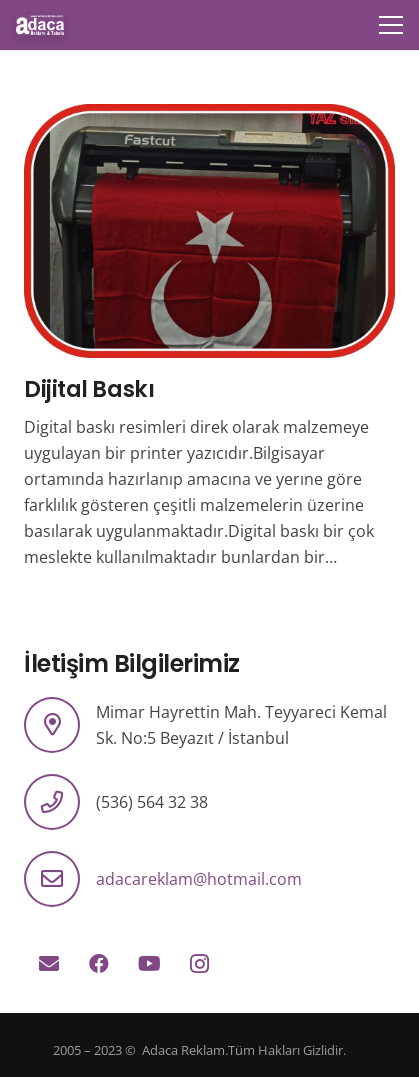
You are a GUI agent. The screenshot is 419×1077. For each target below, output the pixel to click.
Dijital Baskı (89, 389)
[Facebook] (99, 964)
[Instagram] (199, 964)
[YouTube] (149, 964)
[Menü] (391, 25)
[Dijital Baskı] (209, 117)
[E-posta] (49, 964)
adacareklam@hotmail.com (199, 879)
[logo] (40, 25)
